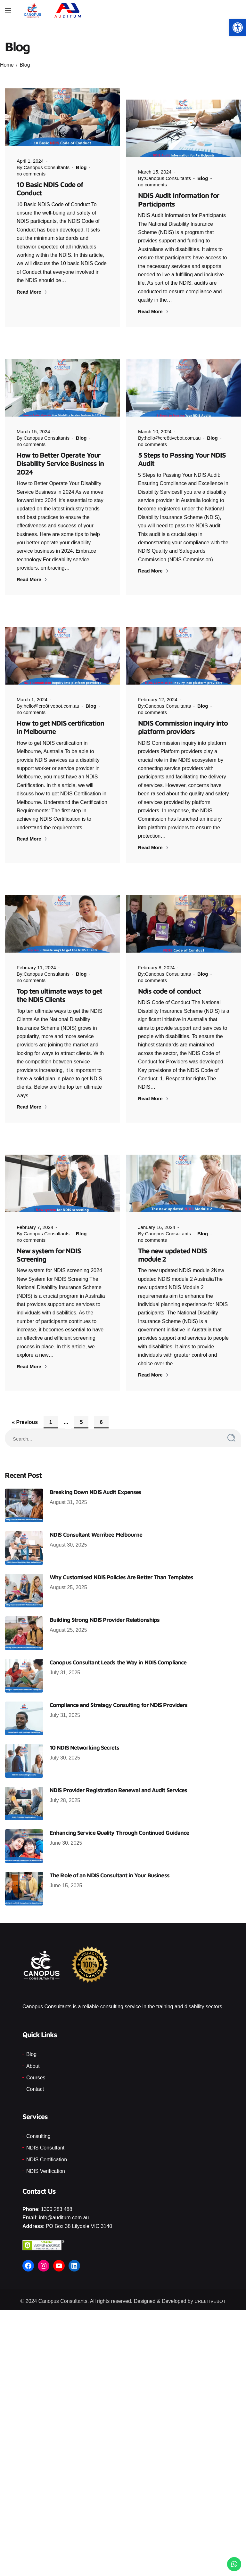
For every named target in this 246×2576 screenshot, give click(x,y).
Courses (35, 2066)
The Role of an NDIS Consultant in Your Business (109, 1864)
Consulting (38, 2125)
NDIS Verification (45, 2160)
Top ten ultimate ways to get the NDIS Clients (59, 984)
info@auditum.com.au (64, 2206)
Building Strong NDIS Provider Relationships (105, 1608)
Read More (32, 292)
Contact (35, 2078)
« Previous (25, 1411)
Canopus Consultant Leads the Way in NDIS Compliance (118, 1651)
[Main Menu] (8, 10)
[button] (237, 27)
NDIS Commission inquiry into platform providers (183, 716)
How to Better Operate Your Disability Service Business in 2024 (60, 452)
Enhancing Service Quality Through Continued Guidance (119, 1821)
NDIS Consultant (45, 2137)
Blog (25, 65)
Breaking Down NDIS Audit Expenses (95, 1481)
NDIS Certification (46, 2148)
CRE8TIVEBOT (210, 2290)
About (33, 2055)
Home (7, 65)
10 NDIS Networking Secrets (84, 1736)
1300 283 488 (56, 2198)
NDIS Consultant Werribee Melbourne (96, 1523)
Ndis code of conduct (169, 980)
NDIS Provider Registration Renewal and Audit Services (118, 1779)
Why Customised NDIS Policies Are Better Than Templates (121, 1566)
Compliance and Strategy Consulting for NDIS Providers (118, 1694)
